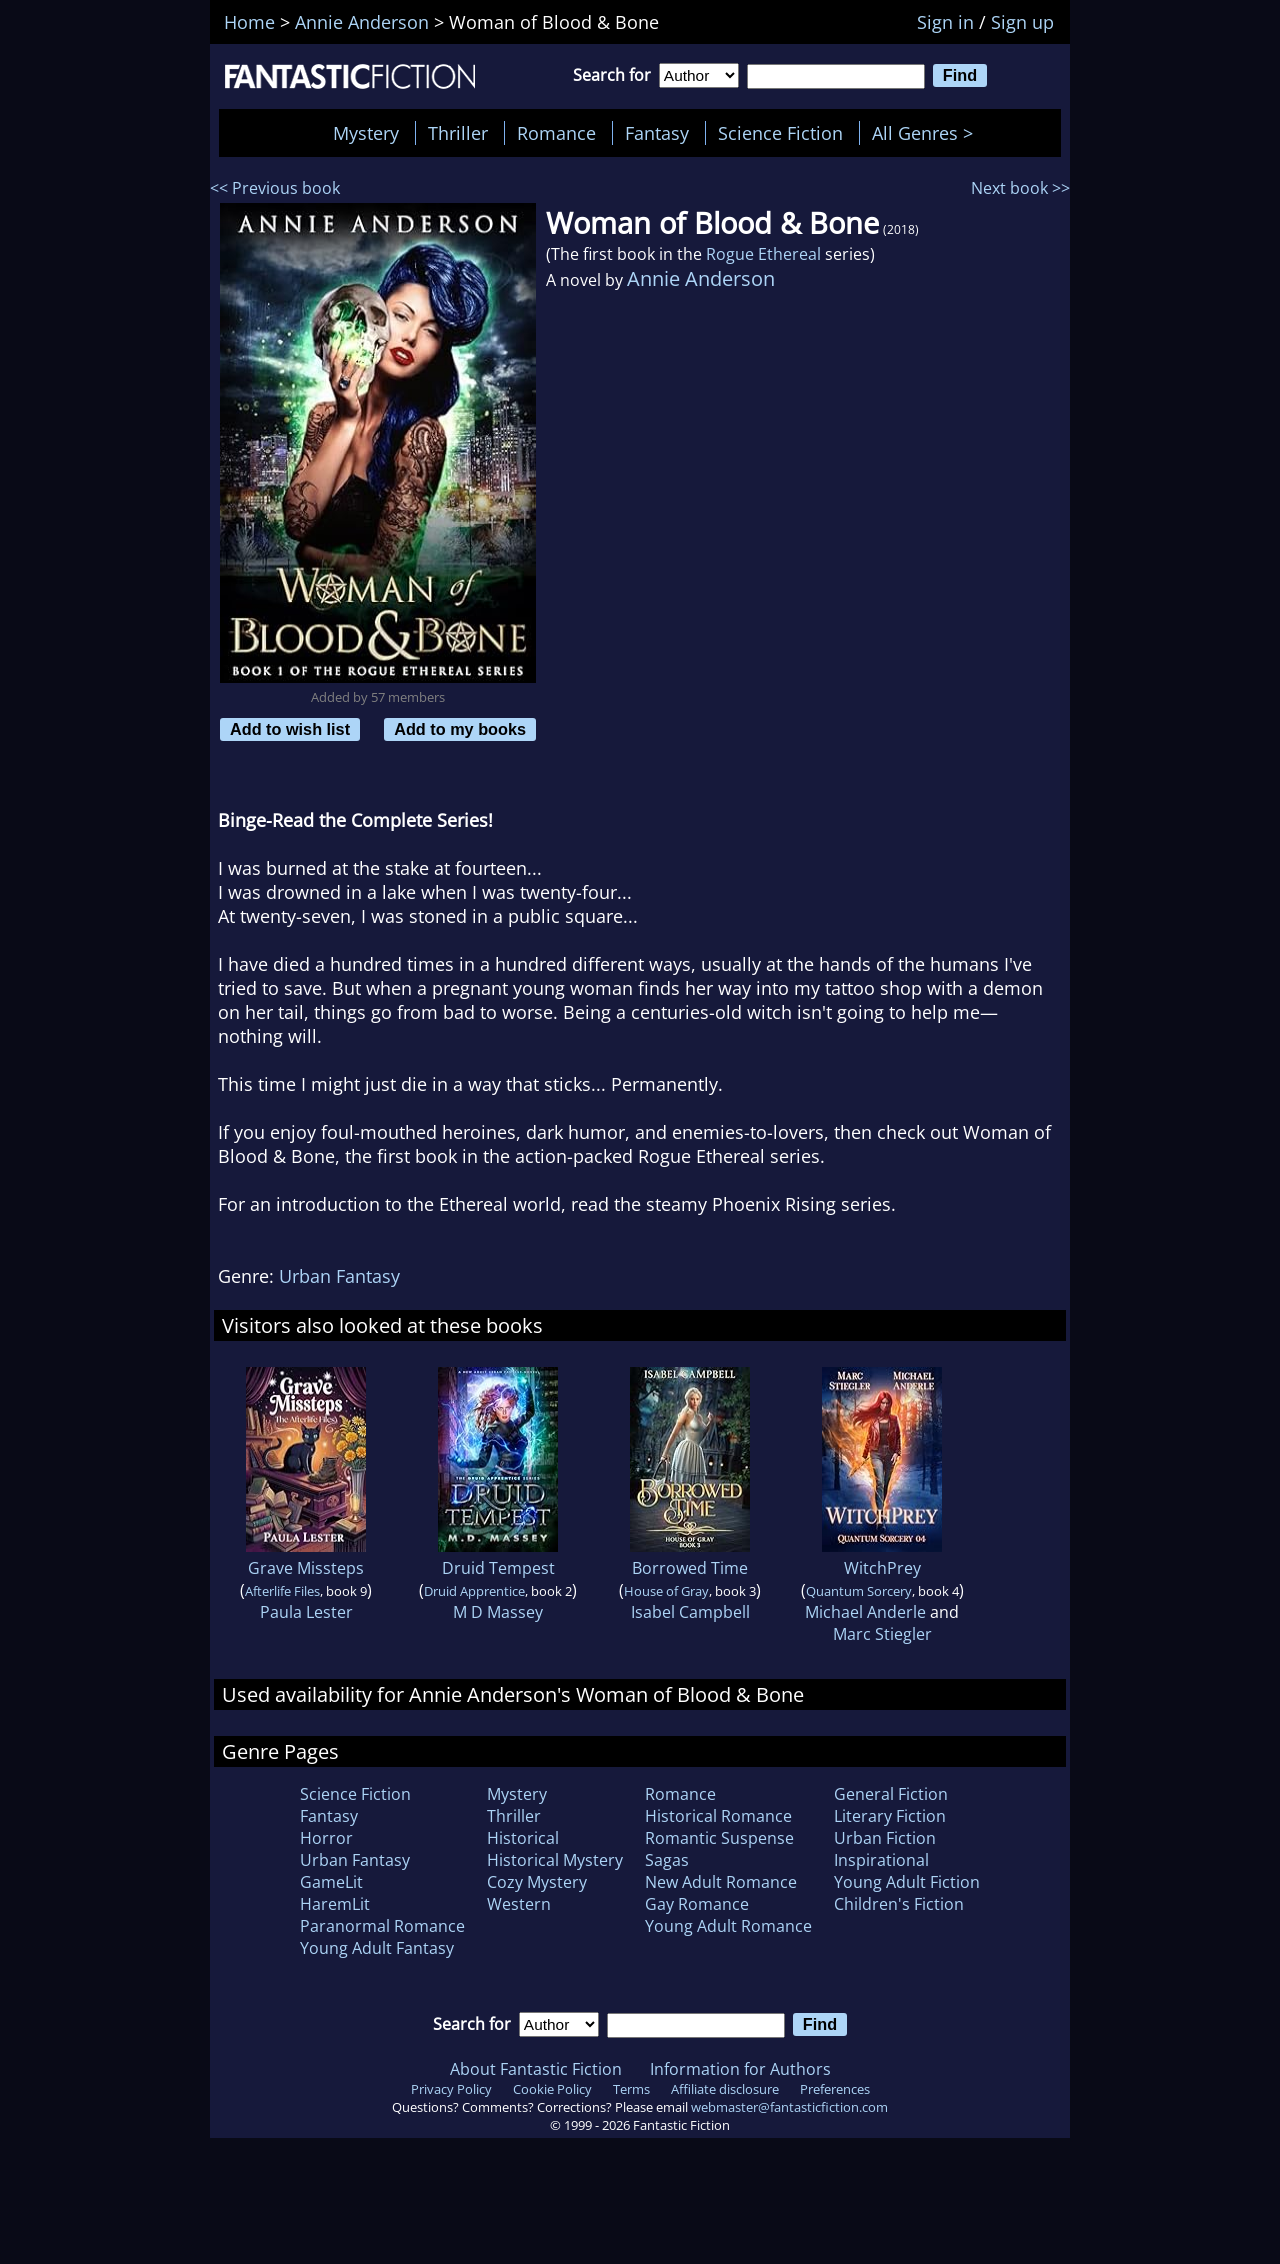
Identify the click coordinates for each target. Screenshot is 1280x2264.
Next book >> (1020, 188)
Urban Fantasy (339, 1276)
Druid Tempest (498, 1568)
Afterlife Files (282, 1591)
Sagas (667, 1860)
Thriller (458, 133)
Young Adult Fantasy (377, 1948)
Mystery (366, 133)
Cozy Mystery (537, 1882)
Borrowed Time (690, 1568)
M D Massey (498, 1612)
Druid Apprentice (474, 1591)
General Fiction (891, 1794)
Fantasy (657, 133)
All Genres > (927, 133)
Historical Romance (718, 1816)
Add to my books (460, 729)
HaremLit (335, 1904)
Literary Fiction (890, 1816)
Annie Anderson (701, 278)
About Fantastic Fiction (536, 2069)
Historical (523, 1838)
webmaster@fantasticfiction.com (789, 2107)
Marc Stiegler (882, 1634)
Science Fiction (780, 133)
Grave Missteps (306, 1568)
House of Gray (666, 1591)
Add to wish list (290, 729)
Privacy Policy (451, 2089)
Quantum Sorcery (859, 1591)
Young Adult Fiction (907, 1882)
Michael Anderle (865, 1612)
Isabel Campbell (690, 1612)
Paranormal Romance (382, 1926)
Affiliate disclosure (725, 2089)
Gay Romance (697, 1904)
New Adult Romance (721, 1882)
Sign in (945, 22)
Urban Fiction (885, 1838)
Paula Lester (306, 1612)
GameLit (331, 1882)
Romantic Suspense (719, 1838)
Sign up (1022, 22)
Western (519, 1904)
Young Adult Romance (728, 1926)
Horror (326, 1838)
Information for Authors (740, 2069)
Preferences (835, 2089)
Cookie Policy (552, 2089)
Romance (556, 133)
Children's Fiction (899, 1904)
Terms (631, 2089)
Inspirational (881, 1860)
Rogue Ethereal (763, 254)
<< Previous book (275, 188)
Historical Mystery (555, 1860)
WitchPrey (882, 1568)
